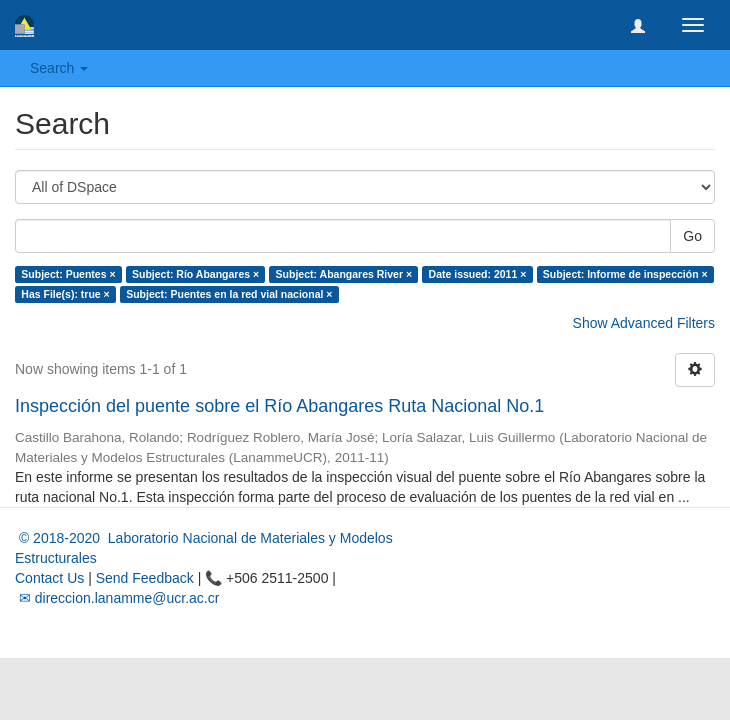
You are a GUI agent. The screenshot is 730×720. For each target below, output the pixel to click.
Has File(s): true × (65, 294)
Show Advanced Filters (644, 323)
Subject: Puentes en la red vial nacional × (229, 294)
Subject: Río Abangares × (195, 274)
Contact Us (49, 578)
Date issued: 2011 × (478, 274)
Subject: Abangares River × (344, 274)
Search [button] (59, 68)
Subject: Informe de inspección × (625, 274)
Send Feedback (145, 578)
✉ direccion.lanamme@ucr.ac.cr (117, 598)
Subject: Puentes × (68, 274)
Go (692, 236)
